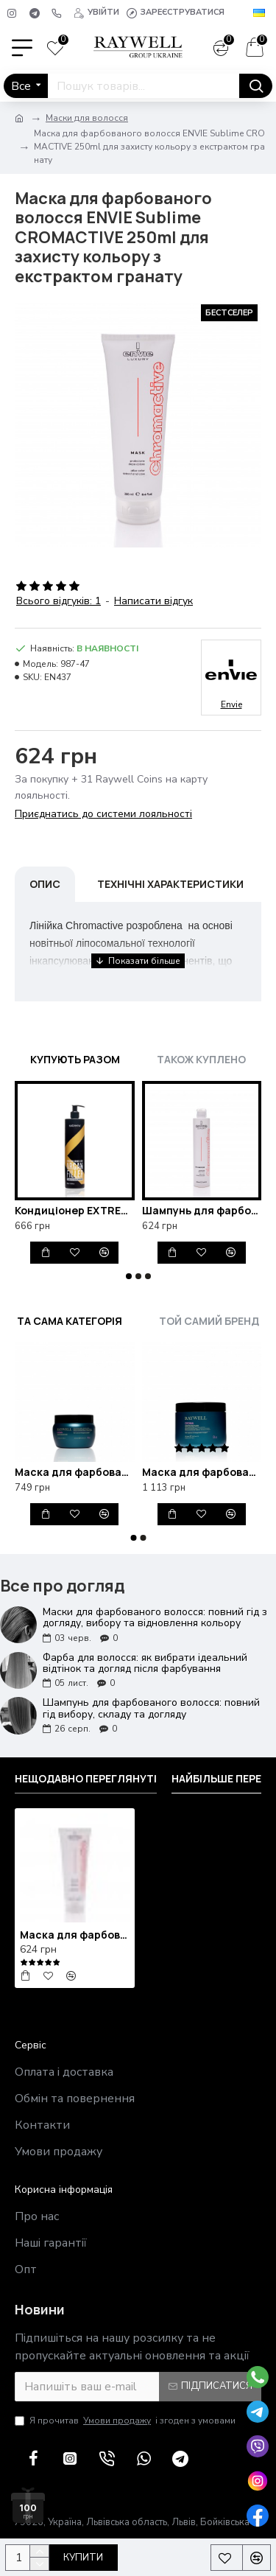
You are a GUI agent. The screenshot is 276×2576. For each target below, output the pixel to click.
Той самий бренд (209, 1321)
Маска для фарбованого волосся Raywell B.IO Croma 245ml (75, 1472)
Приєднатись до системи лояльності (103, 814)
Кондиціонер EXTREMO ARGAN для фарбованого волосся (75, 1210)
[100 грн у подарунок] (28, 2501)
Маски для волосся (87, 118)
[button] (129, 1276)
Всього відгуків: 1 (58, 601)
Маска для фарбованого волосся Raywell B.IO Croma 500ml (202, 1472)
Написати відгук (153, 601)
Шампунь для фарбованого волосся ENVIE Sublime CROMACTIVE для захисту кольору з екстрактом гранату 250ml (202, 1210)
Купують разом (75, 1059)
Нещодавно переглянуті (86, 1778)
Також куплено (201, 1059)
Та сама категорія (69, 1321)
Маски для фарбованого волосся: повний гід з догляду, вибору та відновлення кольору (155, 1617)
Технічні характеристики (170, 884)
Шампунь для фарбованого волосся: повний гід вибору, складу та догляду (151, 1708)
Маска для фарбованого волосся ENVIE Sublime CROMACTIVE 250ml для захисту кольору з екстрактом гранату (75, 1935)
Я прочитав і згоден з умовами (125, 2420)
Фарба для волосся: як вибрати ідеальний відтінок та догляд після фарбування (145, 1663)
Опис (44, 884)
